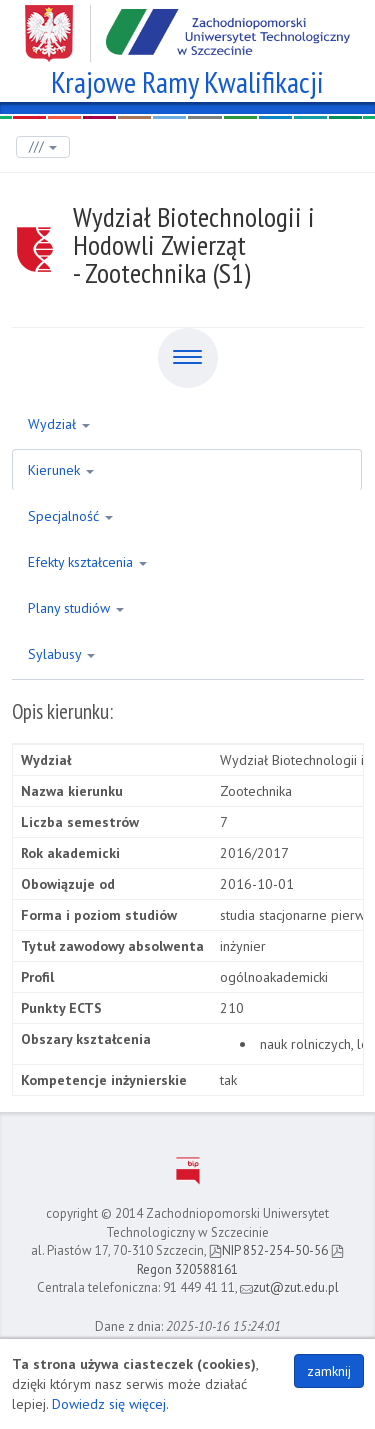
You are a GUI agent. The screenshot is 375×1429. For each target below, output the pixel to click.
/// (43, 146)
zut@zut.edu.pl (289, 1287)
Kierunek (61, 470)
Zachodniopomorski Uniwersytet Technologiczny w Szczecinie (187, 26)
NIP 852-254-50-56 (268, 1250)
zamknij (329, 1371)
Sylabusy (61, 654)
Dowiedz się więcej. (110, 1404)
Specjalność (70, 516)
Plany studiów (76, 608)
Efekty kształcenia (87, 562)
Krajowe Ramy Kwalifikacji (187, 79)
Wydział (59, 424)
